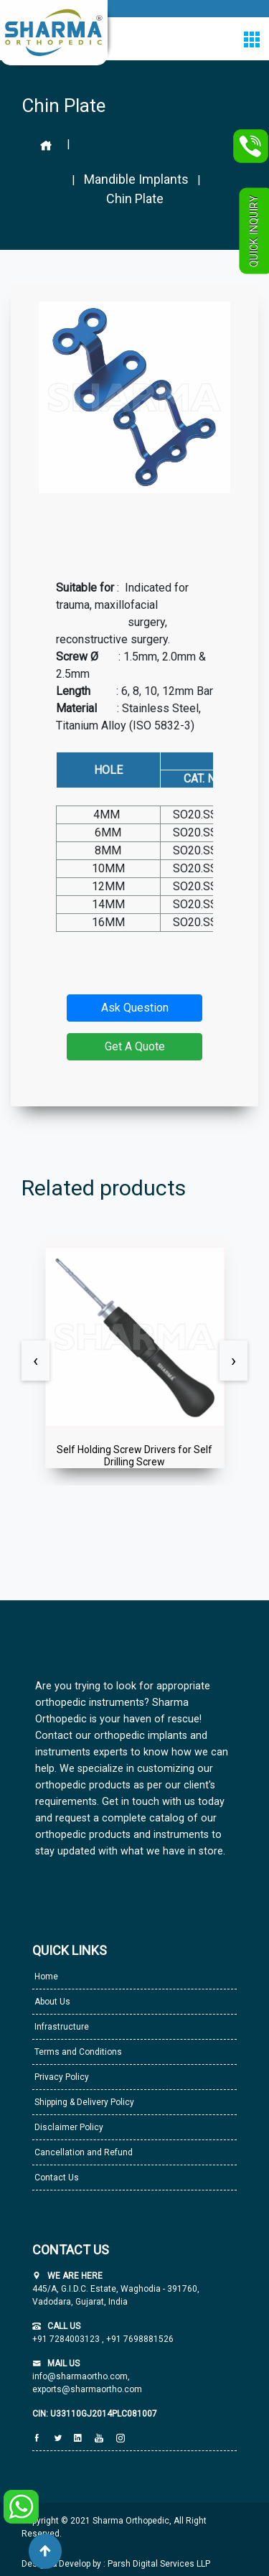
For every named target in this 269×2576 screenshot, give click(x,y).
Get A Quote (135, 1046)
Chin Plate (135, 198)
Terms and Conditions (77, 2052)
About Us (51, 2002)
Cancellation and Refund (82, 2152)
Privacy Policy (60, 2077)
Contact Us (55, 2178)
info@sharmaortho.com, (81, 2376)
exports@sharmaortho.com (87, 2389)
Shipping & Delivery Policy (83, 2102)
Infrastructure (60, 2027)
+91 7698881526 (139, 2339)
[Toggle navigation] (251, 39)
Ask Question (135, 1007)
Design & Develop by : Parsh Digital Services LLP (116, 2564)
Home (45, 1976)
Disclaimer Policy (67, 2127)
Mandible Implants (136, 179)
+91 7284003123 (67, 2339)
